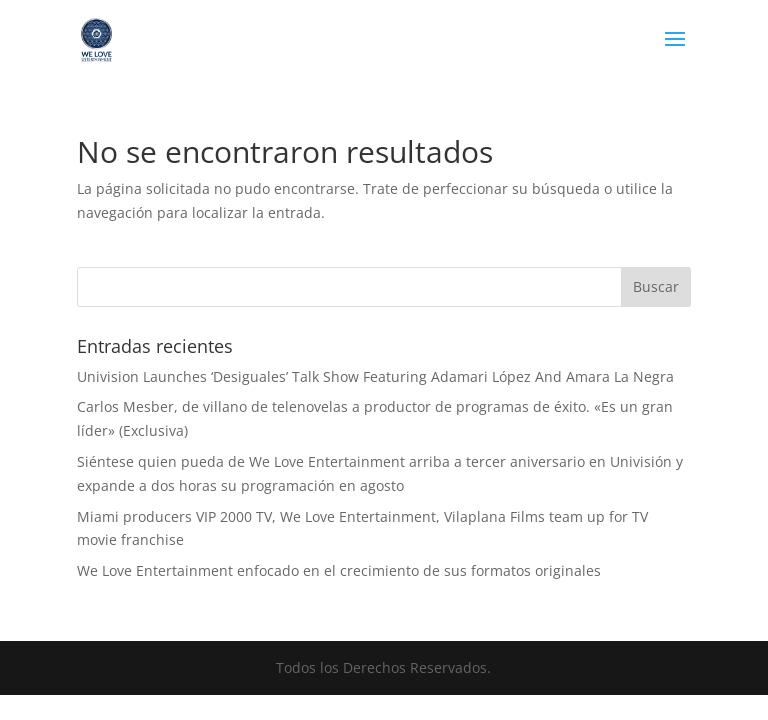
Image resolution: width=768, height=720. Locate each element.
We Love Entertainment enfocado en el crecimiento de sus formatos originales (339, 570)
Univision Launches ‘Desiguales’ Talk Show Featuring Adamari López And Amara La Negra (375, 376)
